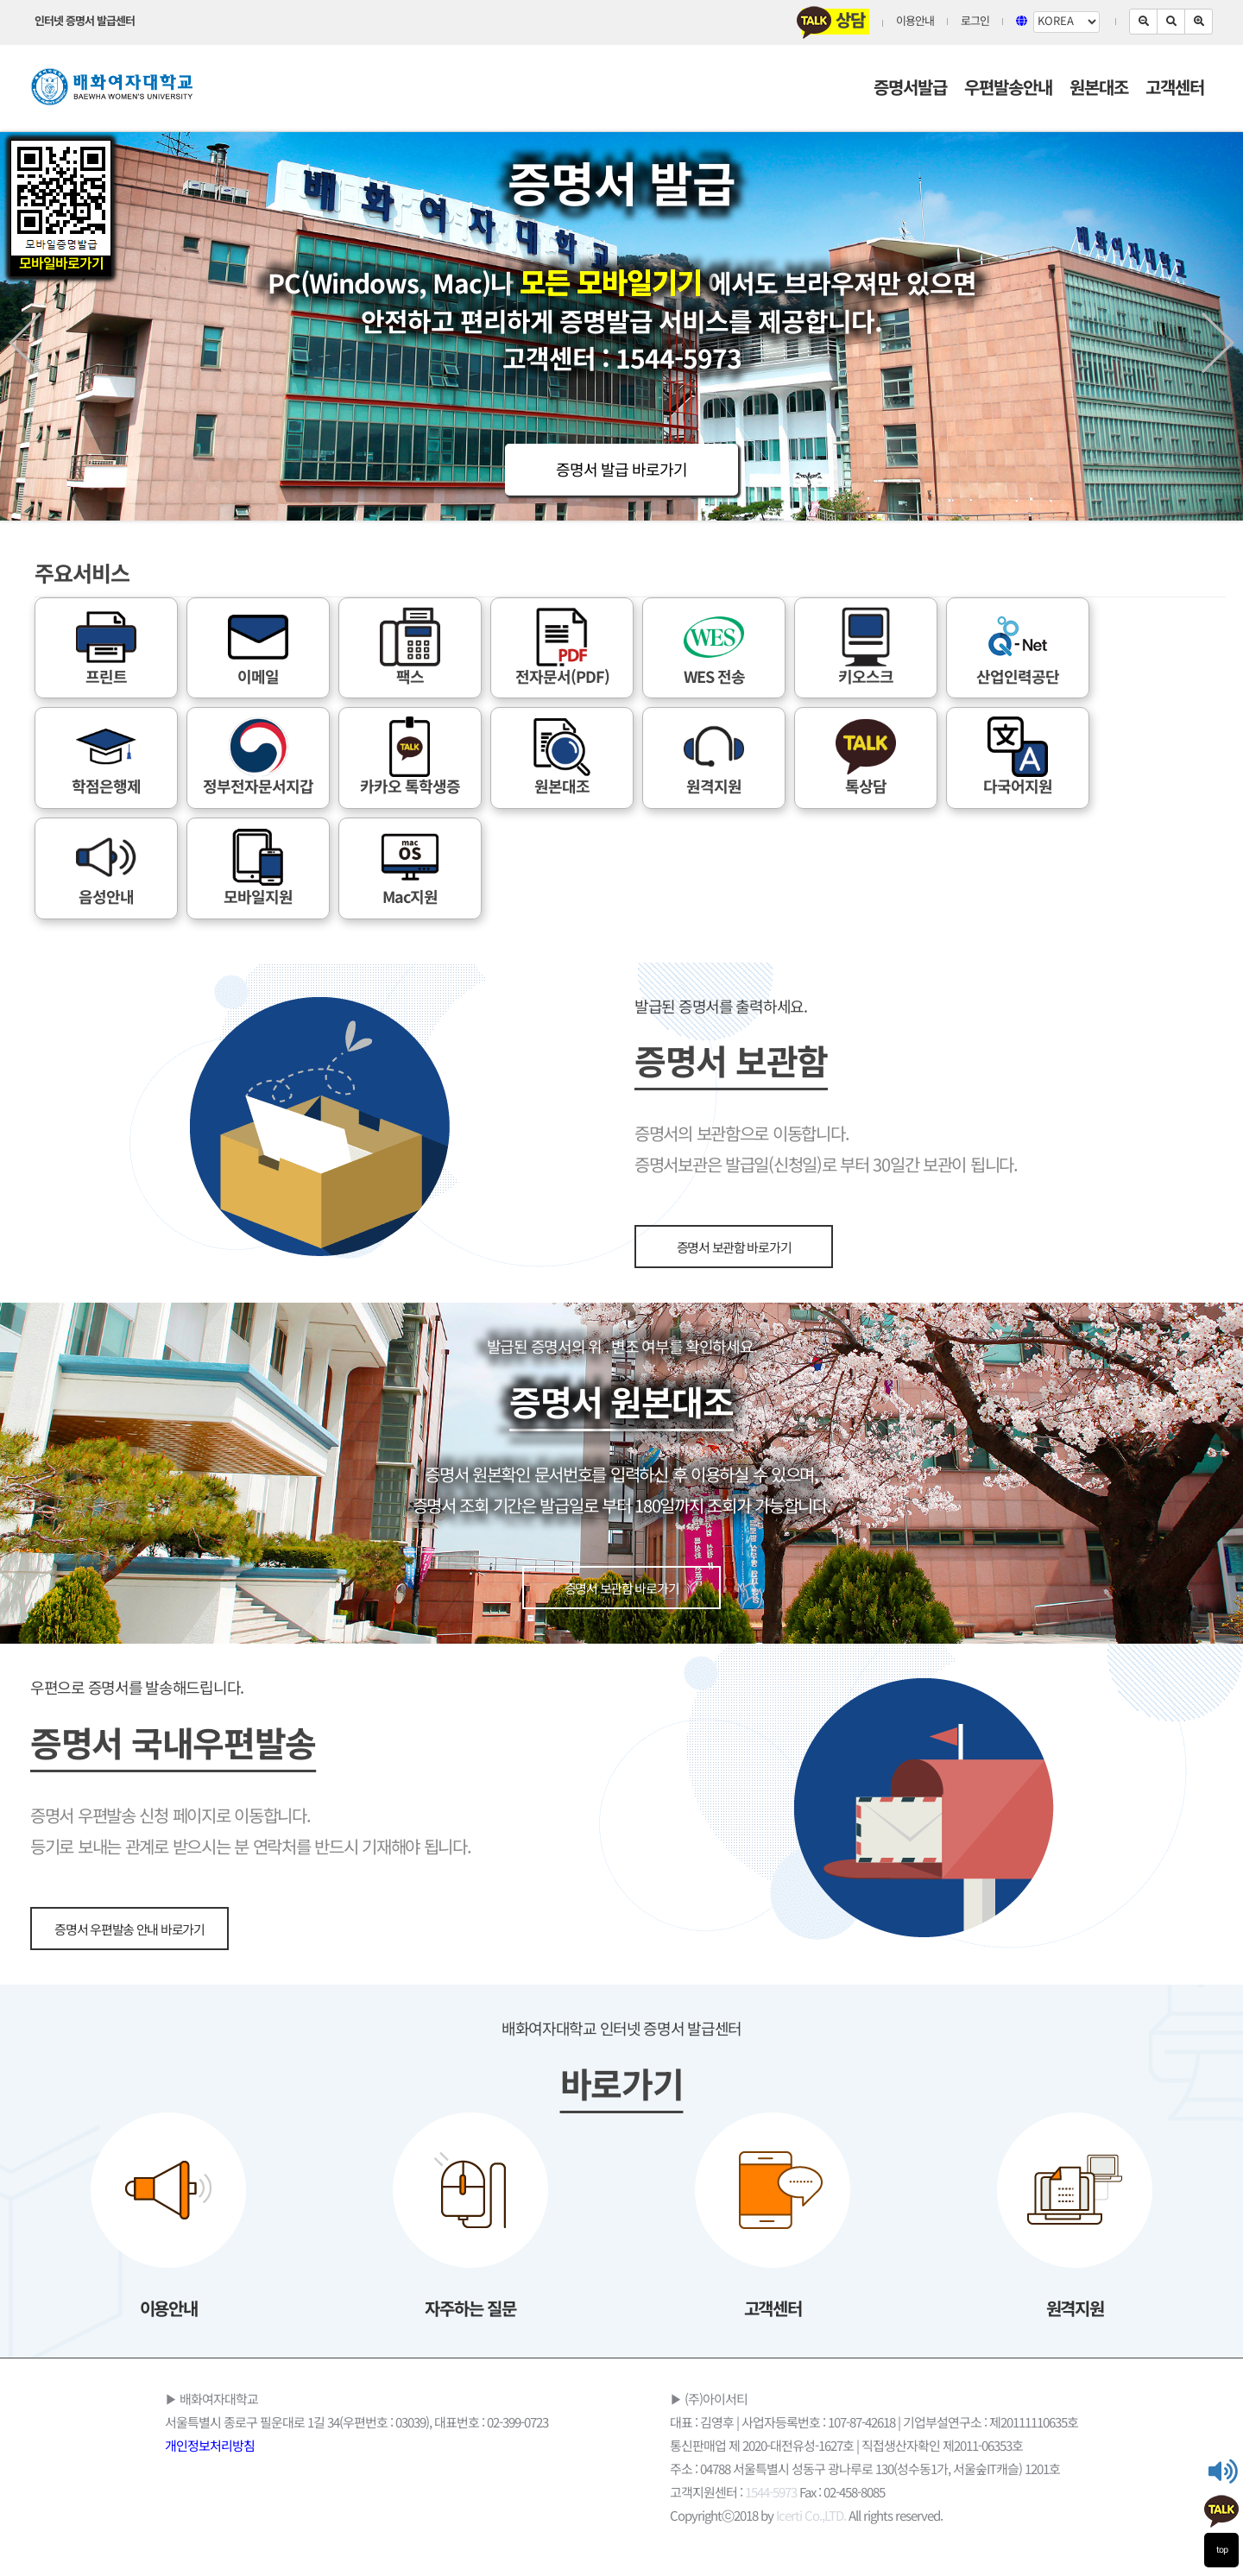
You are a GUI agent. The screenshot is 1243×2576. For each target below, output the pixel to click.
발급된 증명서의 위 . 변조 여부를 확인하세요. (622, 1348)
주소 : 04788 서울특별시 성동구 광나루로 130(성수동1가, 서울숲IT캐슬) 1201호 (865, 2470)
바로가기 (622, 2087)
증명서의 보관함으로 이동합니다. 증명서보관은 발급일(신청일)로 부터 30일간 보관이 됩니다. (826, 1151)
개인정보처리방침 (210, 2446)
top (1221, 2550)
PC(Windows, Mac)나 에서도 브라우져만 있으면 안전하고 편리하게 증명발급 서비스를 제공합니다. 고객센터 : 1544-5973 (622, 322)
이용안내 (915, 21)
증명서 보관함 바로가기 (734, 1248)
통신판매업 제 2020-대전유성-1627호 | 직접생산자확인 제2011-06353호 (846, 2446)
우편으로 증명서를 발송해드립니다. (136, 1689)
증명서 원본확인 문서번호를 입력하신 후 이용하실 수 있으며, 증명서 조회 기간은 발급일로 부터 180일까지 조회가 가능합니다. (622, 1492)
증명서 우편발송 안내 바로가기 (129, 1930)
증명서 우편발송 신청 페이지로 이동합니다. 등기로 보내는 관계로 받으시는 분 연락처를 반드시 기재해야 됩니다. (250, 1833)
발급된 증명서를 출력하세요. (720, 1008)
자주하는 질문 (470, 2310)
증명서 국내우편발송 (173, 1746)
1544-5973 (771, 2493)
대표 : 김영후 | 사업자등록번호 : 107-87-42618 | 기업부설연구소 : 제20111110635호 (874, 2423)
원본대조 (1098, 89)
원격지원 (1075, 2310)
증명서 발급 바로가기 (621, 471)
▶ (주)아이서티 (709, 2400)
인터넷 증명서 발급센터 (85, 21)
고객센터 (1174, 89)
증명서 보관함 (731, 1064)
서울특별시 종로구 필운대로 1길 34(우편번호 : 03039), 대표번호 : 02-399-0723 (356, 2423)
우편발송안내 (1008, 89)
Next (1218, 343)
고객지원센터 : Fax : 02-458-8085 (777, 2493)
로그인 (975, 21)
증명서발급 (910, 89)
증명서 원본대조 (621, 1405)
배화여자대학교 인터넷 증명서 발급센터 (621, 2030)
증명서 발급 (621, 187)
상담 (833, 22)
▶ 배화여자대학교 (211, 2400)
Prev (25, 343)
